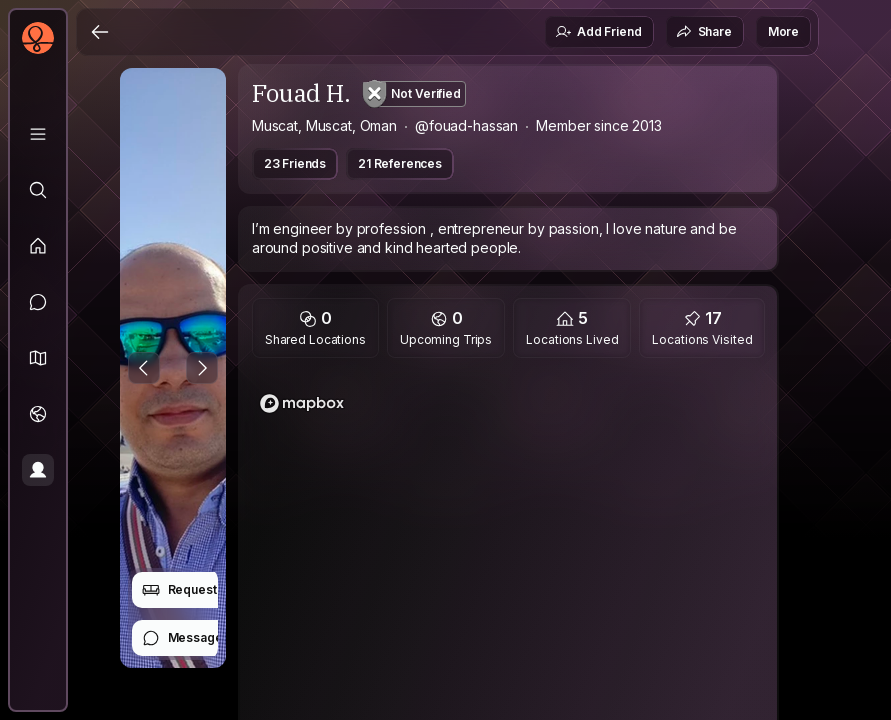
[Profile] (38, 470)
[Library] (38, 134)
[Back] (100, 32)
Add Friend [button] (598, 32)
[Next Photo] (202, 368)
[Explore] (38, 190)
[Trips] (38, 414)
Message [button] (182, 638)
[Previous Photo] (144, 368)
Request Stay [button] (193, 590)
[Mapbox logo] (302, 403)
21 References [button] (400, 163)
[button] (38, 358)
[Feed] (38, 246)
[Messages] (38, 302)
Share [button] (704, 32)
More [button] (783, 31)
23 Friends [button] (295, 163)
